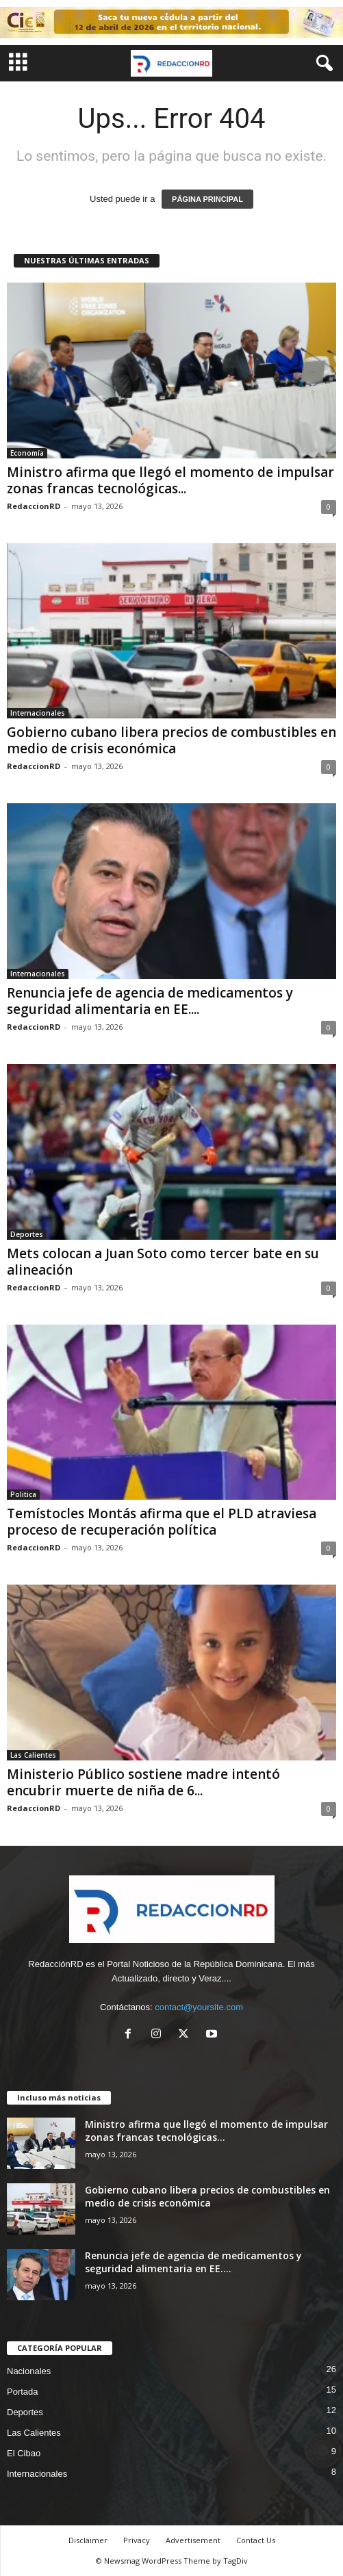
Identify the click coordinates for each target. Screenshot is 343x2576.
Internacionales (37, 713)
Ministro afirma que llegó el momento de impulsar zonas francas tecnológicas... (170, 480)
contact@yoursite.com (199, 2007)
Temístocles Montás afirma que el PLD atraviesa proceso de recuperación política (161, 1522)
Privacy (136, 2540)
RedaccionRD (33, 506)
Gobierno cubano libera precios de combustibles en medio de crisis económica (171, 740)
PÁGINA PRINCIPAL (207, 199)
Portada (22, 2391)
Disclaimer (87, 2540)
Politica (23, 1494)
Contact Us (255, 2540)
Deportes (26, 1234)
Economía (27, 453)
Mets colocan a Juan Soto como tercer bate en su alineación (163, 1262)
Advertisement (193, 2540)
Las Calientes (33, 1755)
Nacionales (29, 2371)
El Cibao (23, 2453)
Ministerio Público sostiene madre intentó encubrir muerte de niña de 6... (143, 1782)
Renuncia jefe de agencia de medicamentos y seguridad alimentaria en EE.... (150, 1001)
